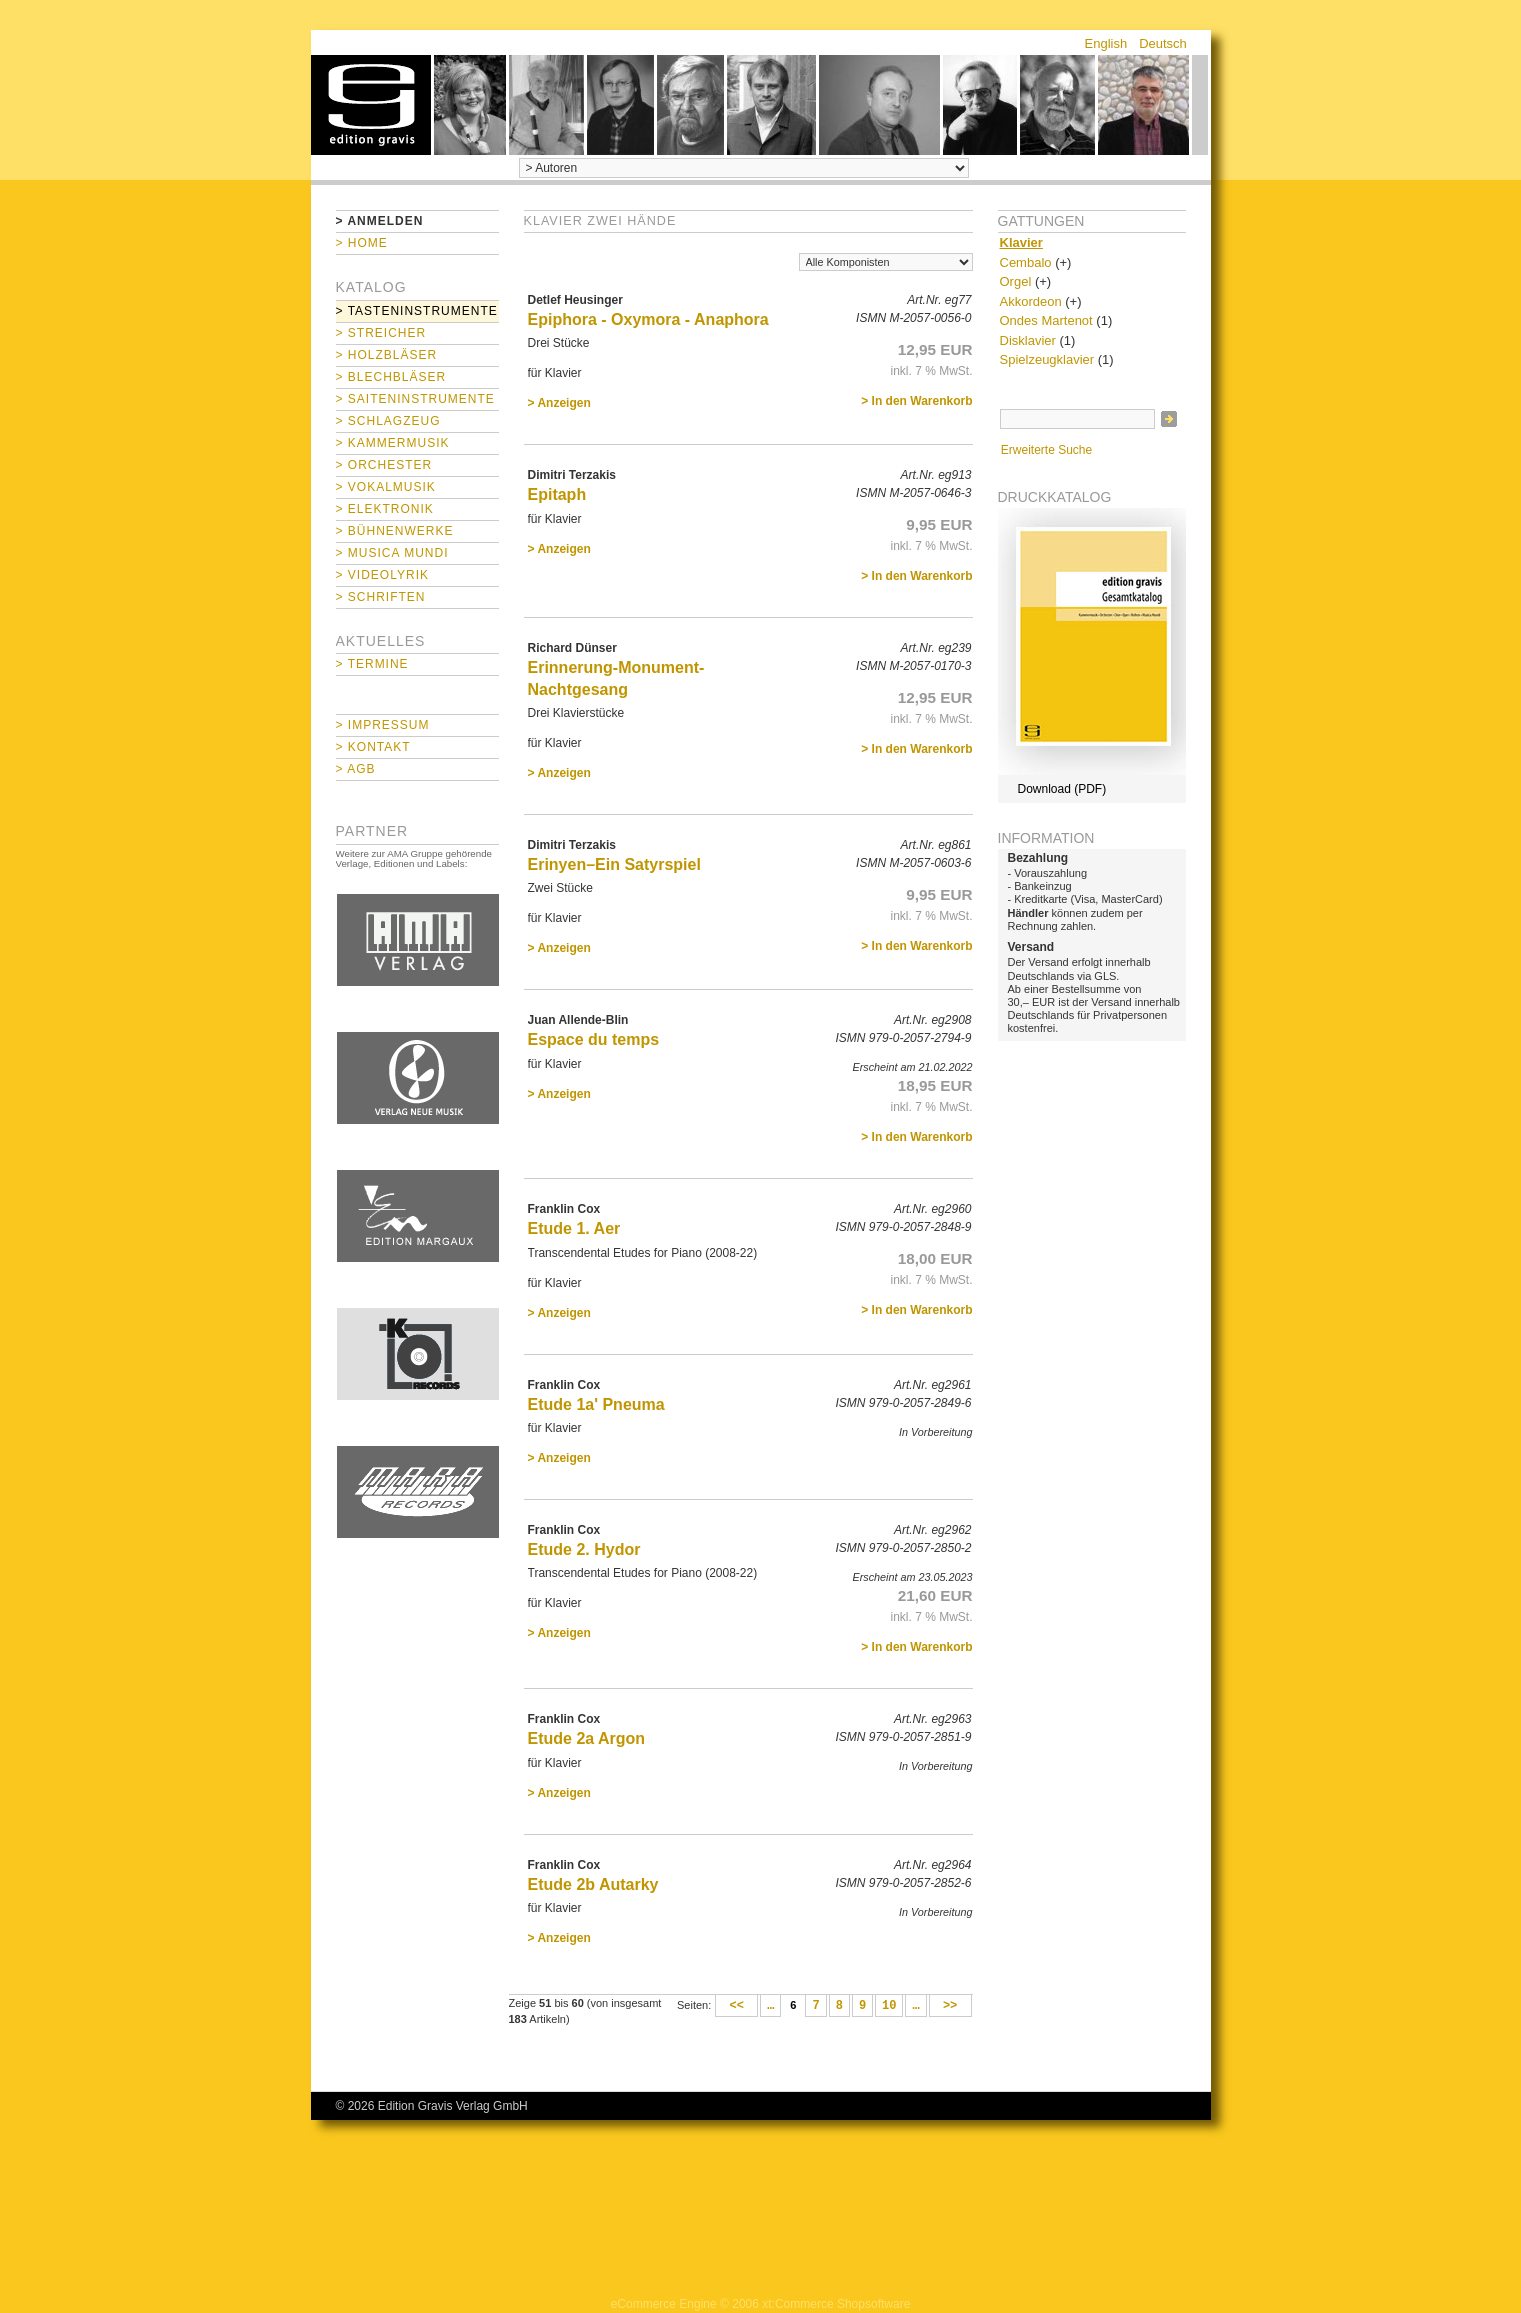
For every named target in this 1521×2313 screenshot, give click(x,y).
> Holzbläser (387, 355)
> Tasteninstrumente (417, 311)
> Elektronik (385, 509)
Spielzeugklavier (1047, 359)
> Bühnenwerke (395, 531)
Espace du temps (594, 1039)
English (1106, 43)
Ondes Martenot (1046, 320)
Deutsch (1163, 43)
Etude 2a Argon (587, 1738)
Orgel (1016, 281)
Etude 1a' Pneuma (596, 1404)
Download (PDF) (1062, 789)
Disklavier (1028, 340)
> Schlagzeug (388, 421)
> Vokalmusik (386, 487)
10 (889, 2006)
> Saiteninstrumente (415, 399)
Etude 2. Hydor (584, 1549)
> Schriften (381, 597)
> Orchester (384, 465)
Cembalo (1026, 262)
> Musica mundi (392, 553)
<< (736, 2006)
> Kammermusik (393, 443)
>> (950, 2006)
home (371, 105)
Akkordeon (1031, 301)
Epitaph (557, 494)
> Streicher (381, 333)
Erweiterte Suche (1046, 450)
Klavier (1021, 242)
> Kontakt (373, 747)
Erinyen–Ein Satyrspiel (614, 864)
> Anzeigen (559, 403)
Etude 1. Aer (574, 1228)
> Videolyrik (382, 575)
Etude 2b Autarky (593, 1884)
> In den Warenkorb (916, 401)
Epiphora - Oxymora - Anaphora (648, 319)
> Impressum (383, 725)
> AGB (356, 769)
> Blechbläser (391, 377)
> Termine (372, 664)
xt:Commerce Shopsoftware (836, 2304)
